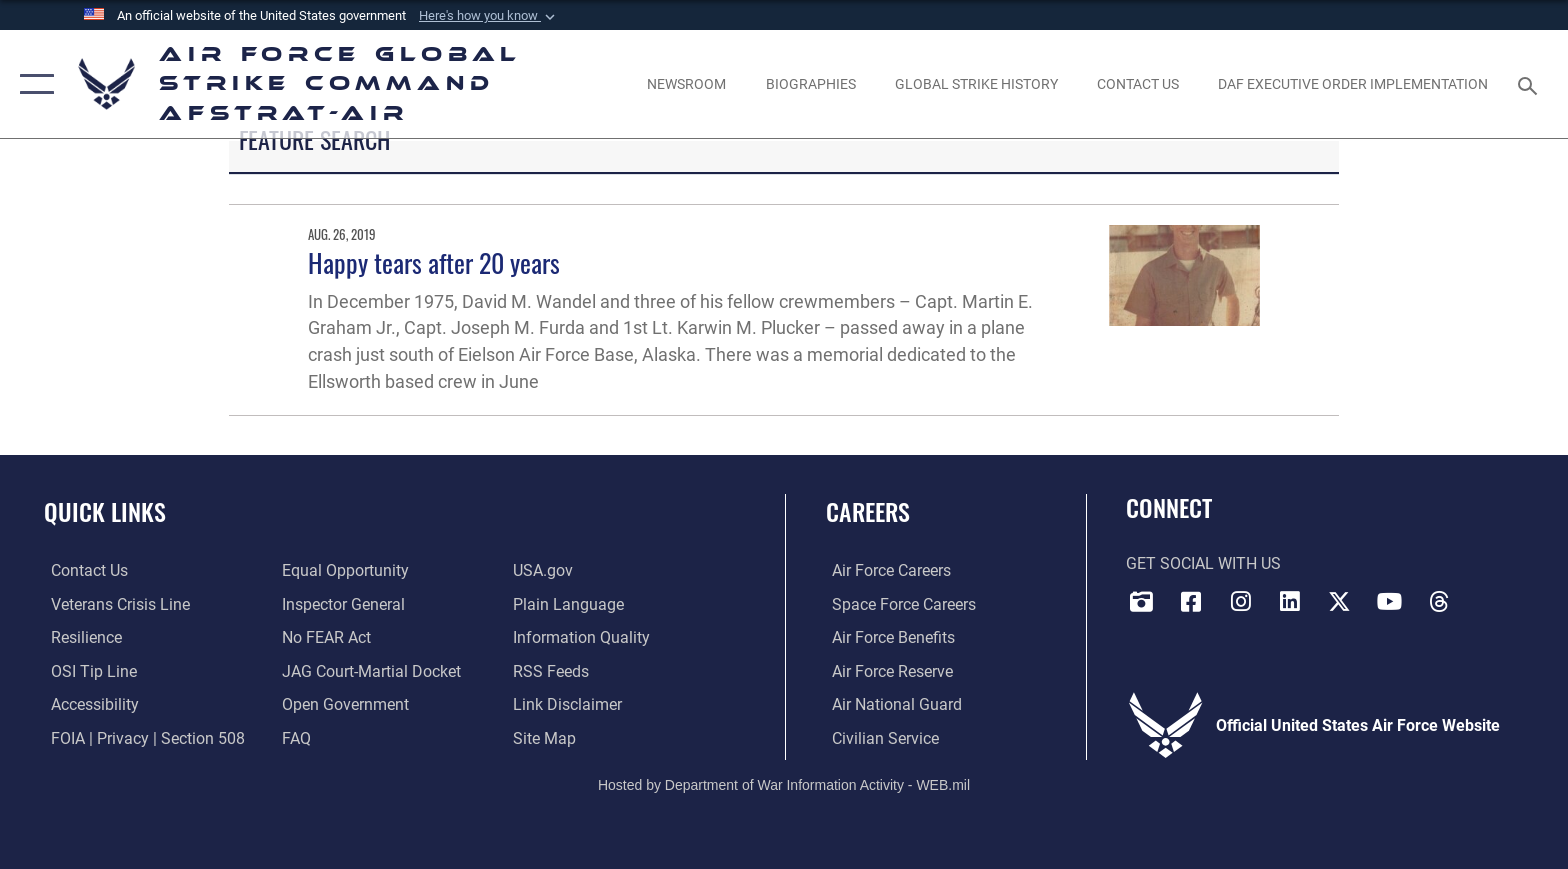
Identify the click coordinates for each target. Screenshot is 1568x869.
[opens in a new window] (88, 704)
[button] (489, 16)
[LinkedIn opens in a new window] (1290, 601)
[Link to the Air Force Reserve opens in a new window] (886, 670)
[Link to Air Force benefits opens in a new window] (887, 637)
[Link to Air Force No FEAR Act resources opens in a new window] (324, 637)
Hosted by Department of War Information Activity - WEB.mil (784, 784)
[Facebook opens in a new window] (1191, 601)
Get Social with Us (1203, 563)
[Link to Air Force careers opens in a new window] (885, 570)
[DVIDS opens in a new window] (1141, 601)
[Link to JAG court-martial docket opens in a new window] (369, 670)
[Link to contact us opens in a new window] (82, 570)
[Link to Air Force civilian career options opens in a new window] (879, 737)
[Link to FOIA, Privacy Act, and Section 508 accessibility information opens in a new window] (141, 737)
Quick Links (105, 511)
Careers (868, 511)
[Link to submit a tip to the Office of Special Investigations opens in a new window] (87, 670)
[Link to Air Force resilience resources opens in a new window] (79, 637)
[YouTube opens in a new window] (1390, 601)
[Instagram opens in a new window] (1241, 601)
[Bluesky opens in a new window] (1489, 595)
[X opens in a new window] (1340, 601)
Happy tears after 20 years (434, 262)
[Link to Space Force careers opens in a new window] (898, 603)
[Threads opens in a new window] (1439, 601)
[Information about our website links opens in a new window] (570, 704)
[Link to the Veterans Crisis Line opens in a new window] (113, 603)
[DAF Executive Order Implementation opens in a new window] (1353, 84)
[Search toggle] (1530, 84)
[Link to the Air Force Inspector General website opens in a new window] (341, 603)
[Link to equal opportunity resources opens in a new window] (343, 570)
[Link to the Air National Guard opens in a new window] (891, 704)
